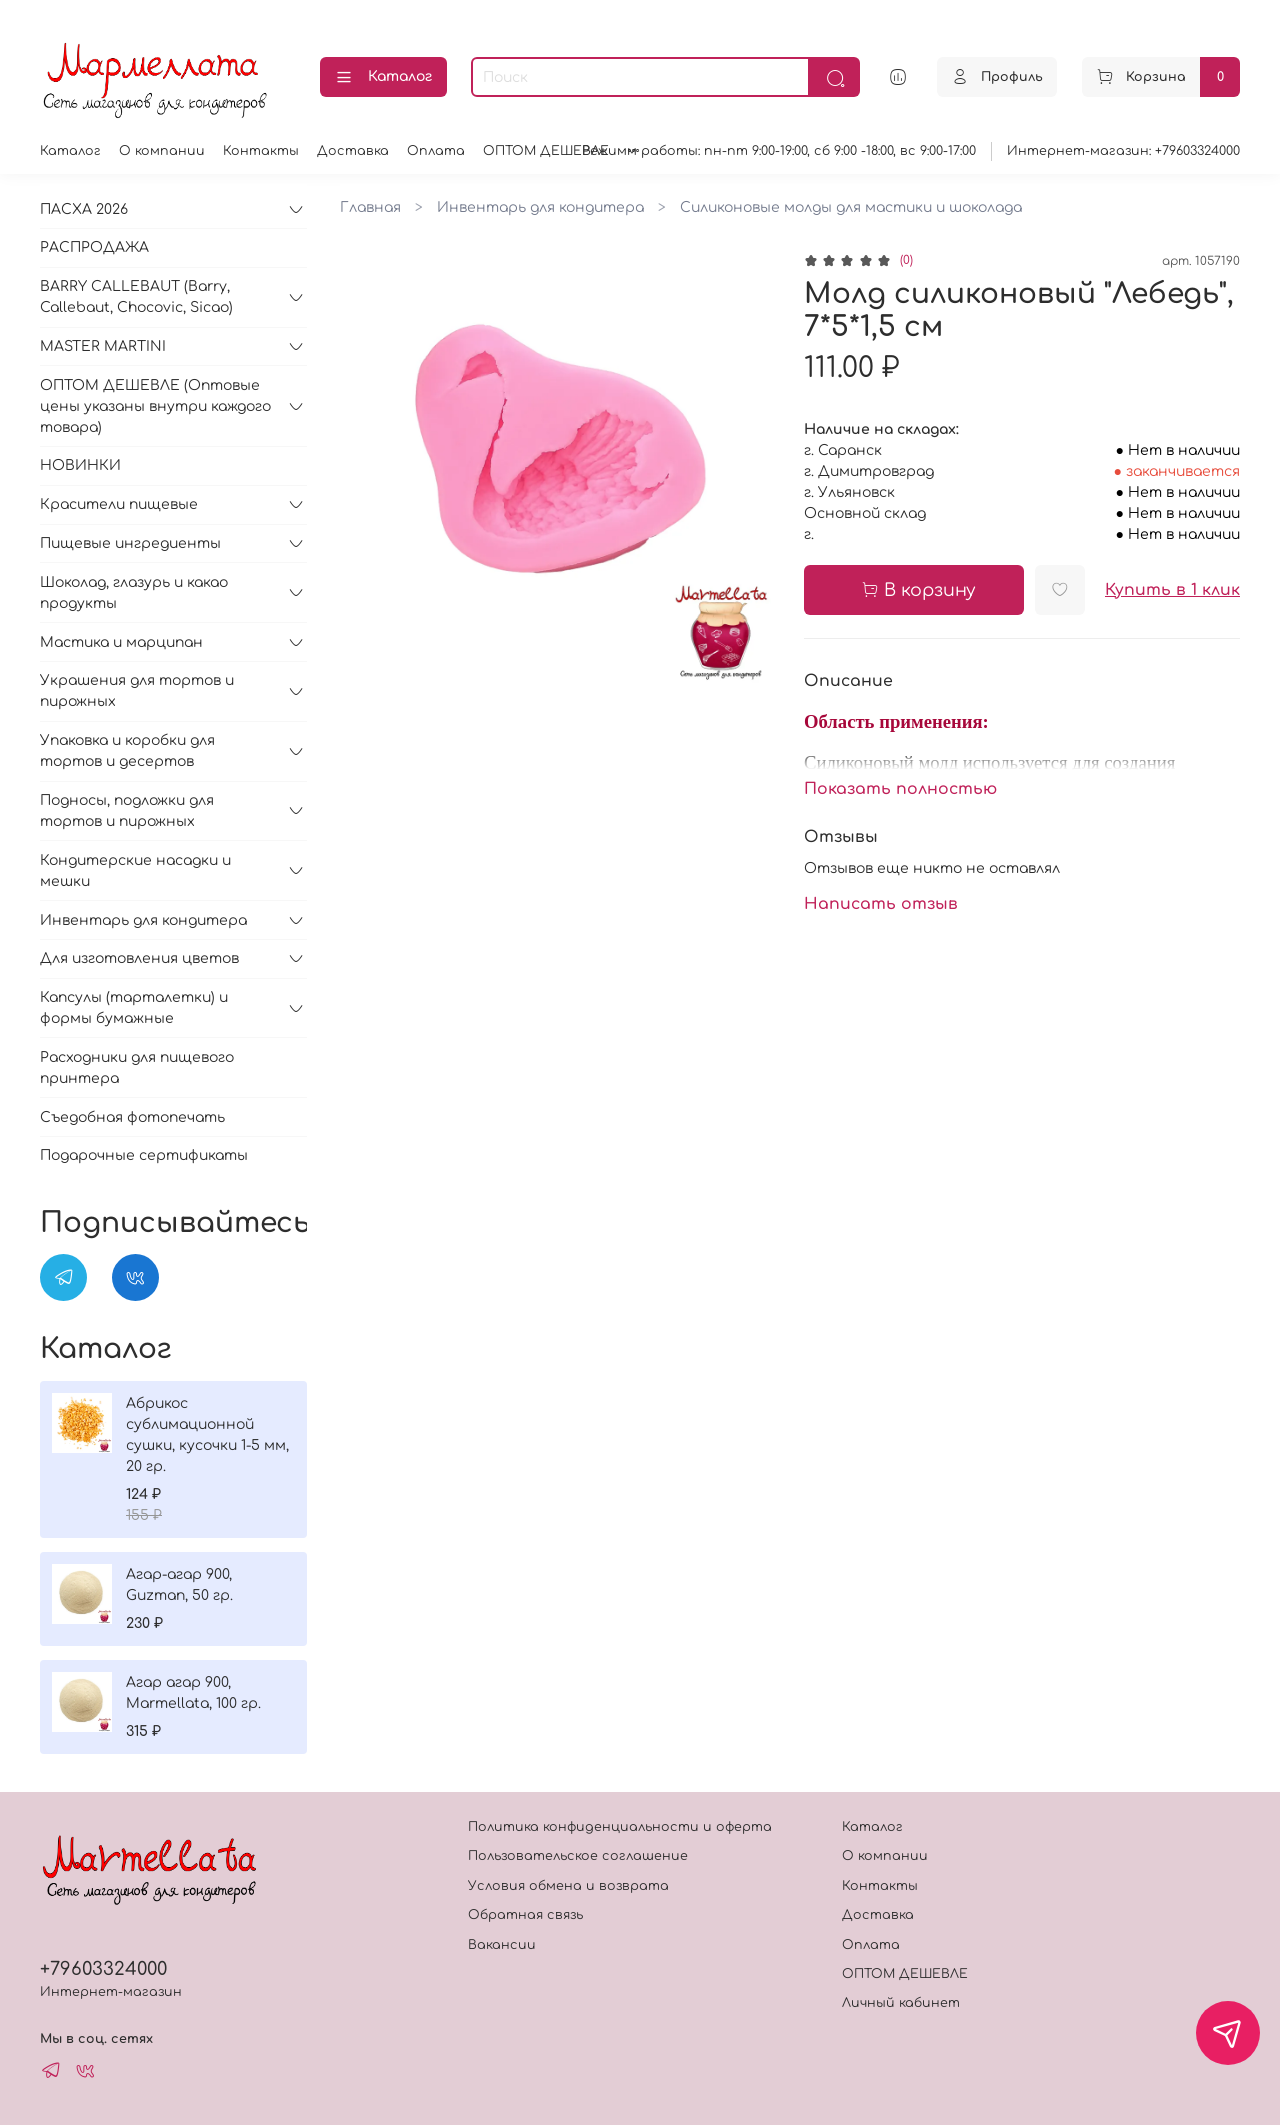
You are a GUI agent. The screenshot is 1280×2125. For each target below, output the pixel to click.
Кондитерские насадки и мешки (135, 871)
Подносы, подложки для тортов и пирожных (127, 811)
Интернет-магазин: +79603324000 (1123, 151)
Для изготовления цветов (139, 958)
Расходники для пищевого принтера (137, 1068)
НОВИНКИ (80, 465)
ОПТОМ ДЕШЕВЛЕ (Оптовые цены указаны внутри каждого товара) (155, 406)
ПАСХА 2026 (84, 209)
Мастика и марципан (121, 642)
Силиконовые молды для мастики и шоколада (851, 207)
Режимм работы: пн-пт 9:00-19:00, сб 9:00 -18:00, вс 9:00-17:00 (779, 151)
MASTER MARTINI (103, 346)
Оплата (436, 151)
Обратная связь (525, 1915)
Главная (370, 207)
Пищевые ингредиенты (130, 543)
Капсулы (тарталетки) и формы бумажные (134, 1008)
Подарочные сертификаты (144, 1155)
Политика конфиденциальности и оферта (620, 1827)
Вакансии (502, 1945)
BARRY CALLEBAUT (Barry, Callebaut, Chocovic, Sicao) (136, 297)
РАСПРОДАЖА (94, 247)
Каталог (383, 78)
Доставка (353, 151)
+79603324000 (103, 1969)
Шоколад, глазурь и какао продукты (134, 593)
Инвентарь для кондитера (540, 207)
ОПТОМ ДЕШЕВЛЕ (546, 151)
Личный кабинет (901, 2003)
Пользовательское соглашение (578, 1856)
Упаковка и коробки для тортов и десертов (127, 751)
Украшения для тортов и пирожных (137, 691)
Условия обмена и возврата (568, 1886)
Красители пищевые (119, 504)
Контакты (261, 151)
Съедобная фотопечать (132, 1117)
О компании (162, 151)
